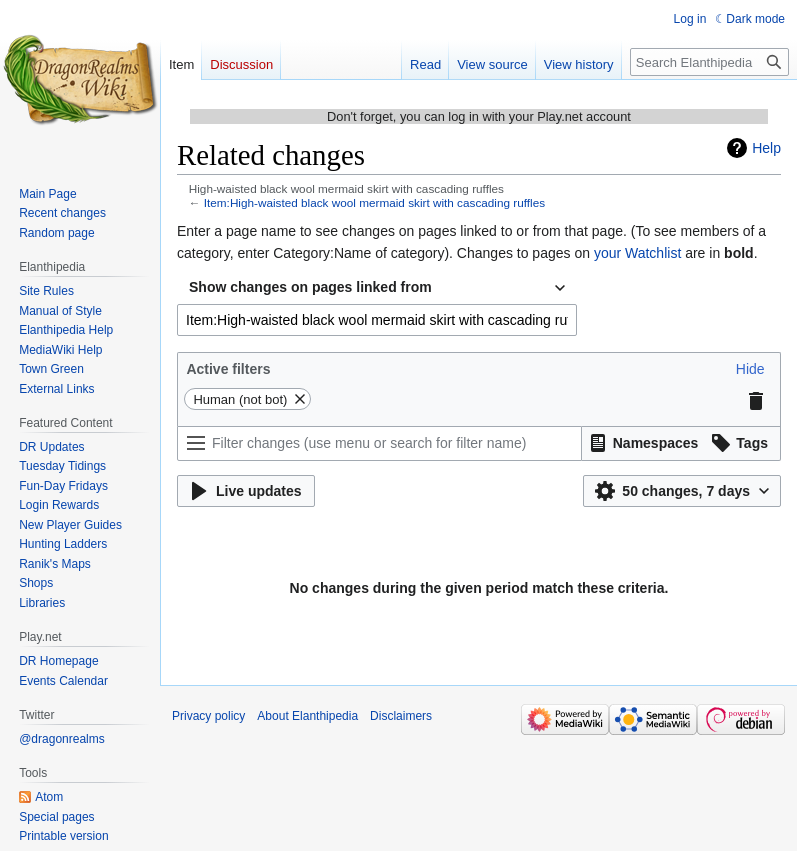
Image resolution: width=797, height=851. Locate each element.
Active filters (228, 369)
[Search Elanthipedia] (709, 62)
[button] (750, 369)
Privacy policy (208, 716)
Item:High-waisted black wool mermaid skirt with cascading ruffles (374, 202)
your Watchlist (637, 253)
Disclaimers (401, 716)
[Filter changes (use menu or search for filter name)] (379, 443)
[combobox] (377, 288)
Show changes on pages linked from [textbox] (310, 287)
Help (766, 148)
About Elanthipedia (307, 716)
